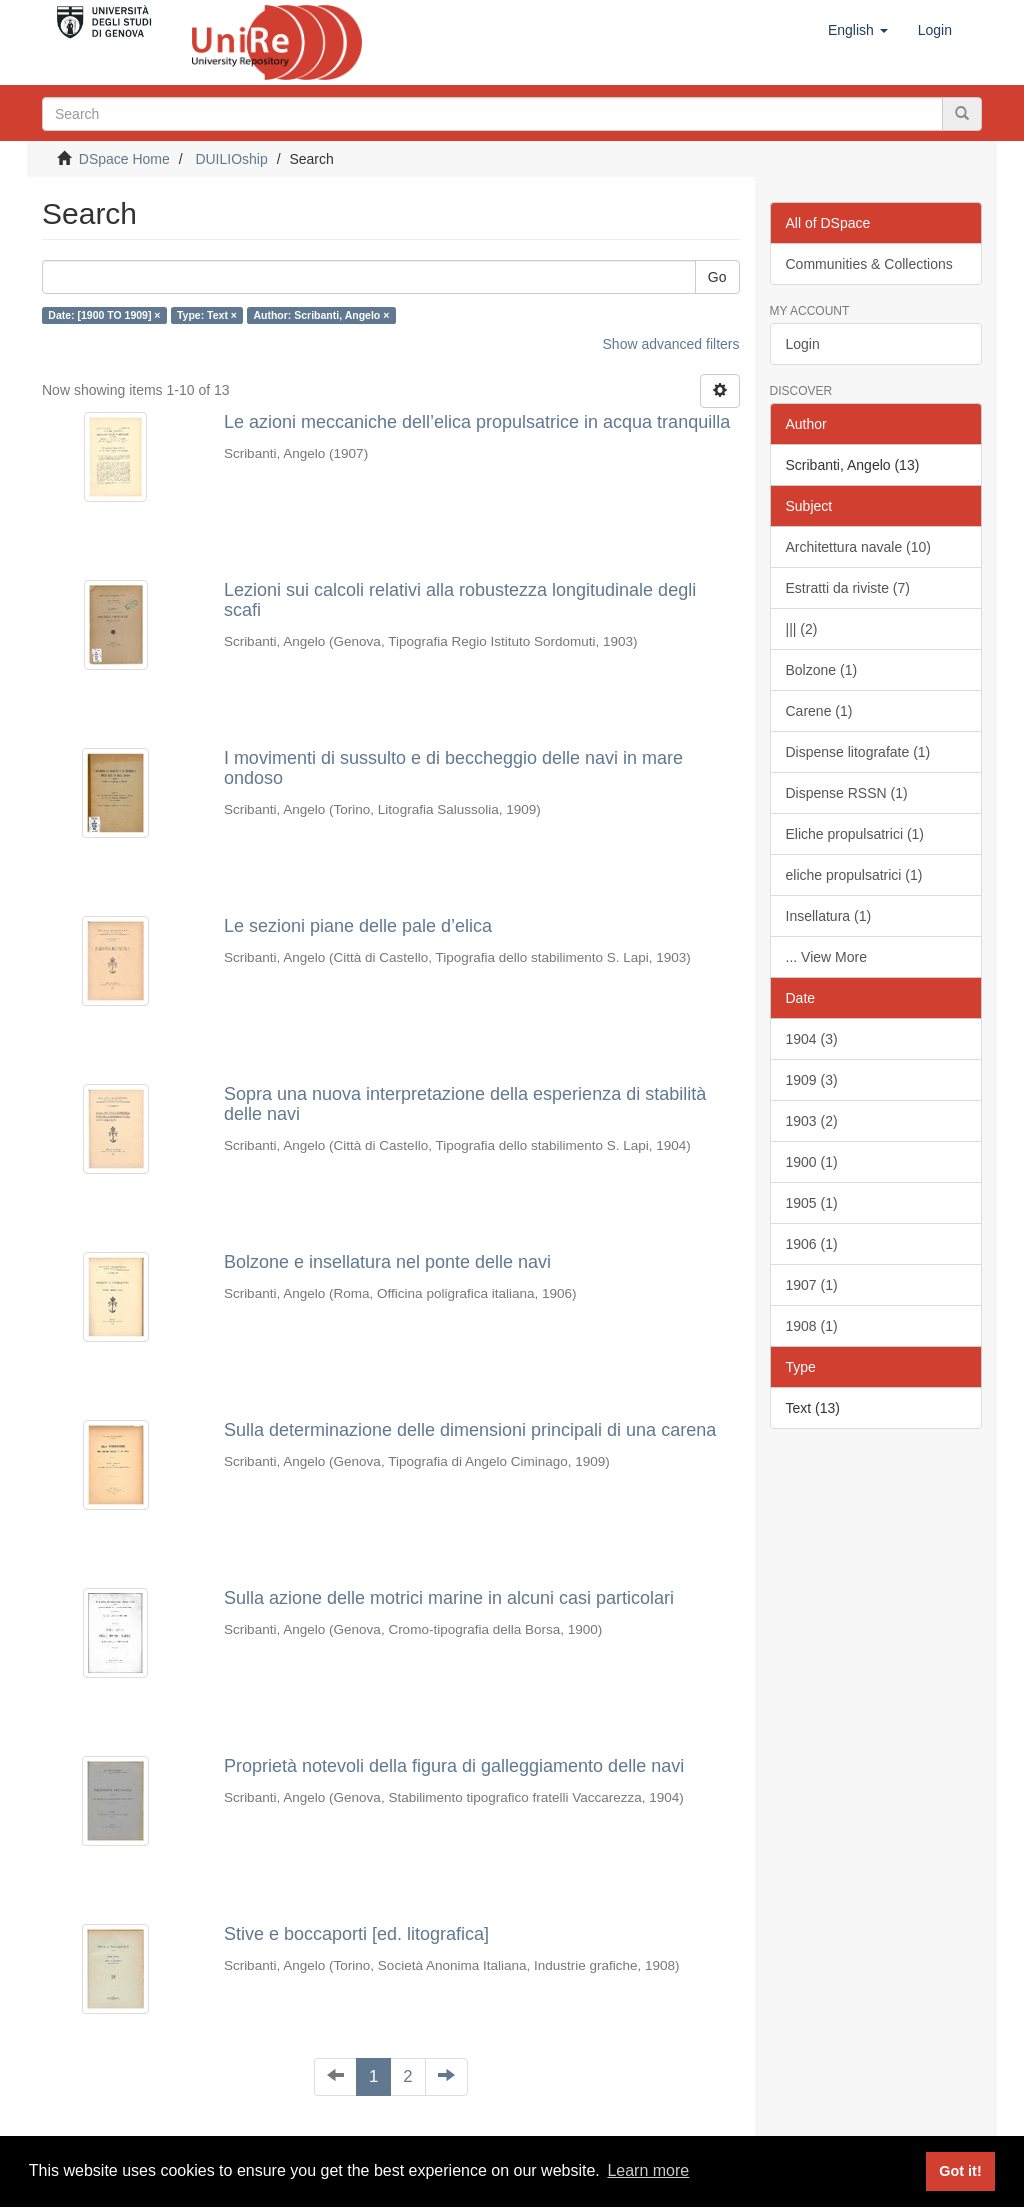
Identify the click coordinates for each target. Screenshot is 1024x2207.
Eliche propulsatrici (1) (855, 834)
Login (803, 344)
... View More (826, 957)
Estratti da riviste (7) (848, 588)
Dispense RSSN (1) (847, 793)
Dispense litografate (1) (858, 752)
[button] (858, 30)
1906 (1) (812, 1244)
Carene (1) (819, 711)
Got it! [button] (960, 2171)
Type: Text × (207, 315)
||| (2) (802, 629)
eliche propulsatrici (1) (854, 875)
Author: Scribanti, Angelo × (321, 315)
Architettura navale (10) (859, 547)
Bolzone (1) (822, 670)
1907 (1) (812, 1285)
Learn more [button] (648, 2170)
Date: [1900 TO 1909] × (104, 315)
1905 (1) (812, 1203)
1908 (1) (812, 1326)
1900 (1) (812, 1162)
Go (717, 277)
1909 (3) (812, 1080)
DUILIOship (231, 159)
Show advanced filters (671, 344)
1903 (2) (812, 1121)
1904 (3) (812, 1039)
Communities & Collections (869, 264)
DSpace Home (124, 159)
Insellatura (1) (829, 916)
